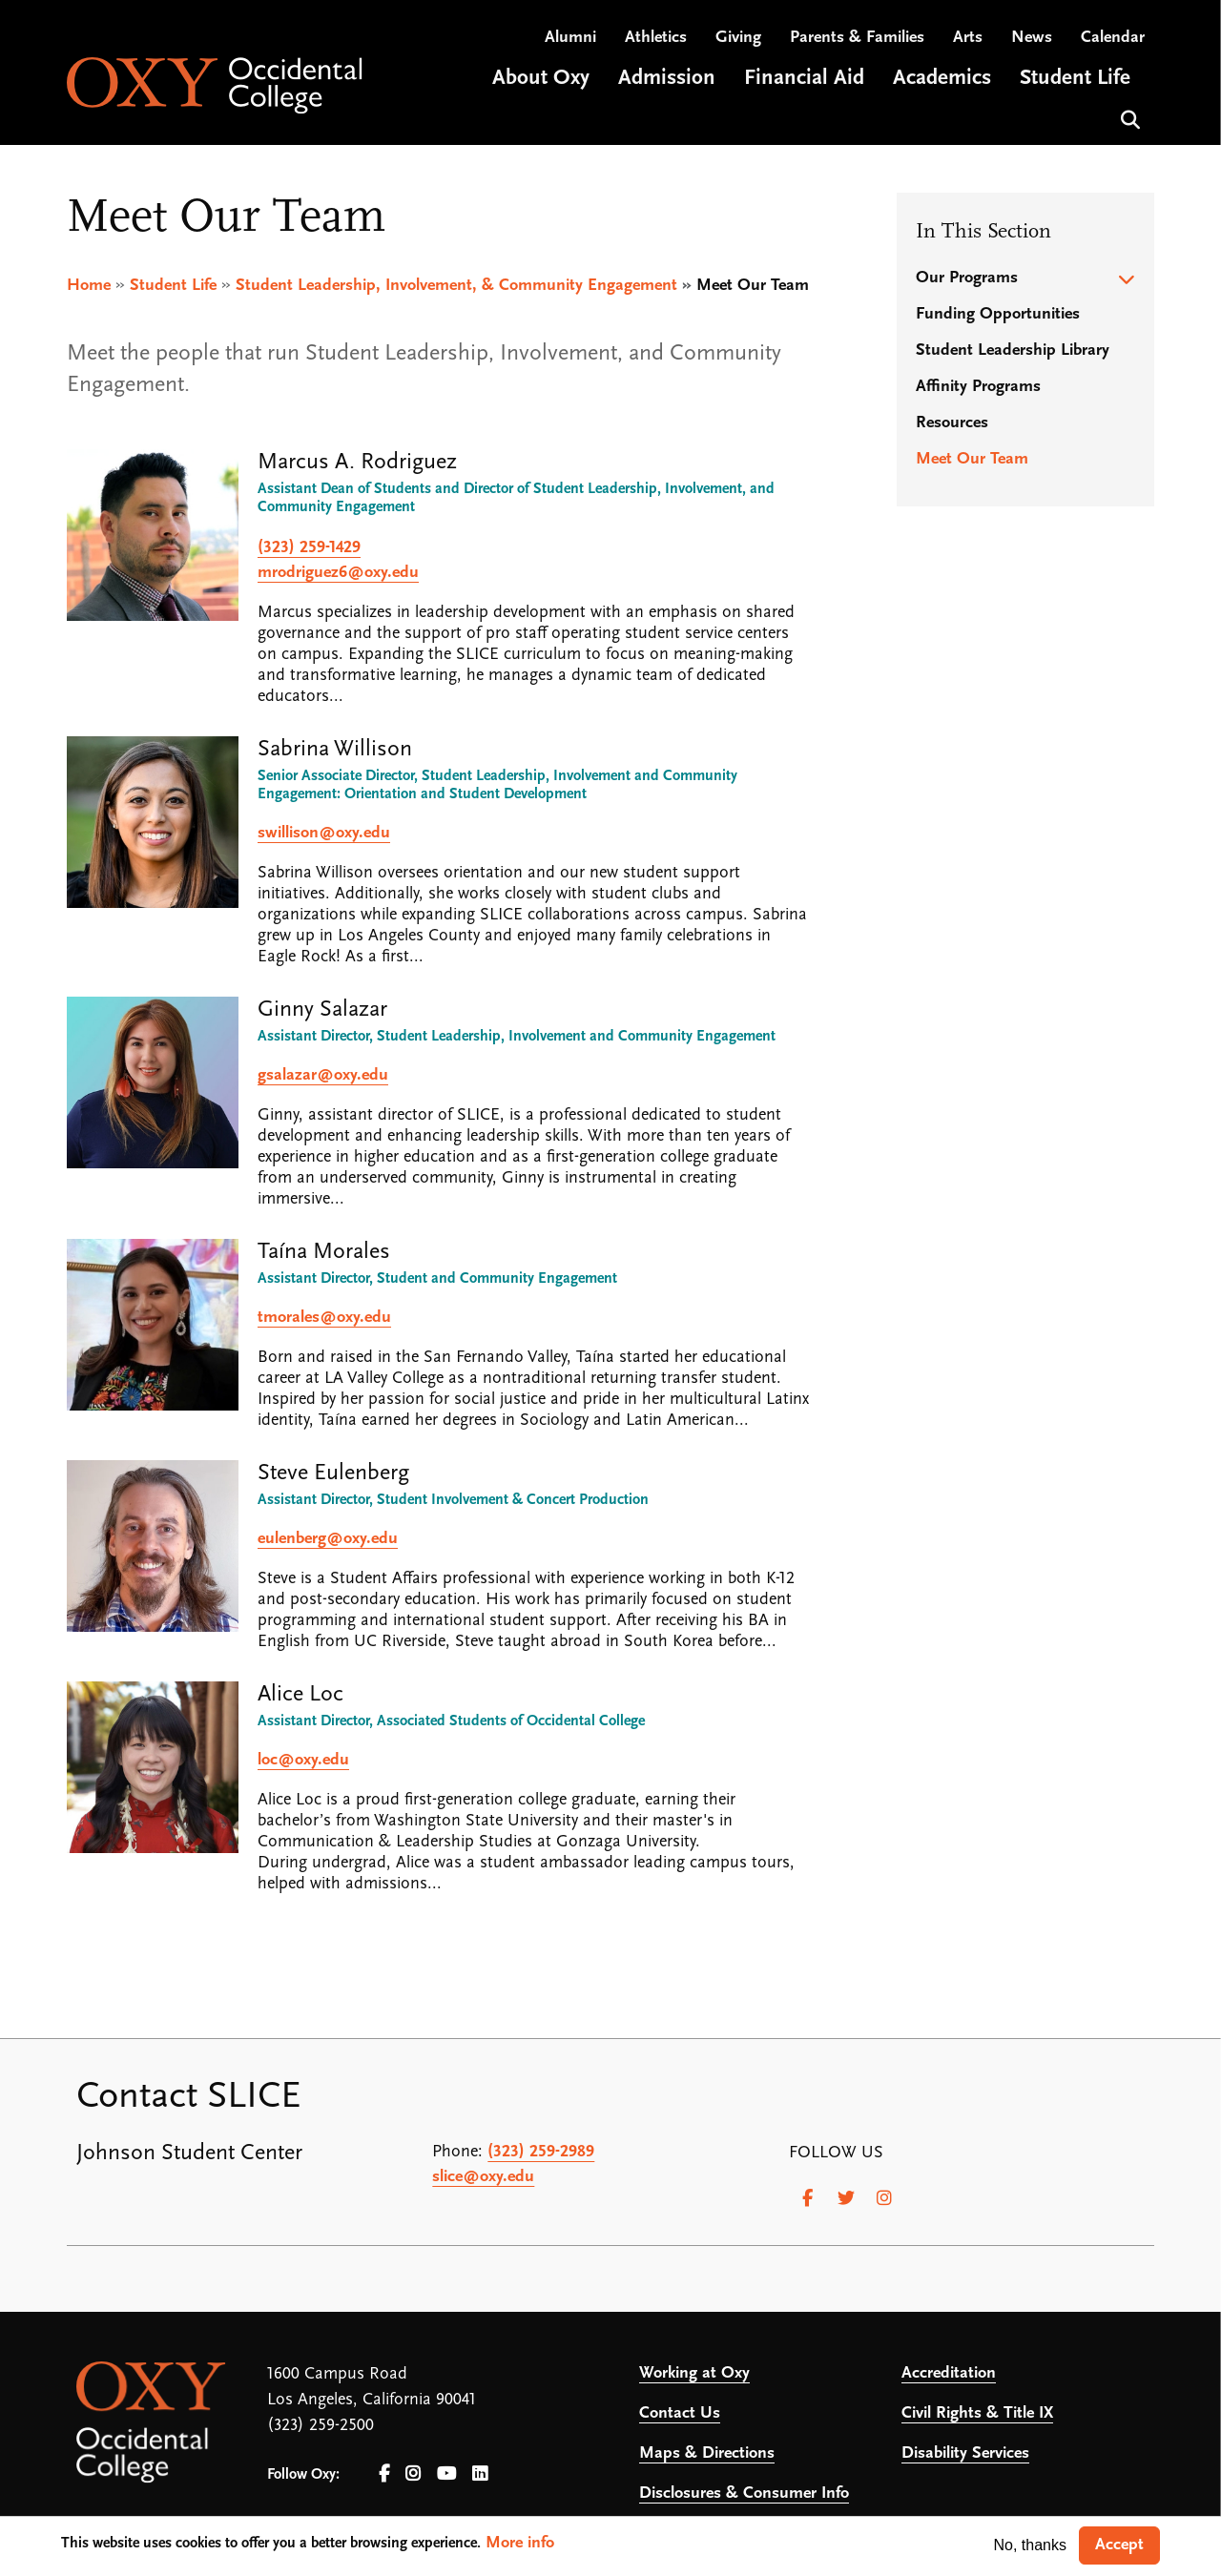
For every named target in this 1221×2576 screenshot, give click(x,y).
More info (520, 2543)
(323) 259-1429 (309, 548)
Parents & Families (857, 39)
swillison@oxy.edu (324, 833)
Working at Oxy (694, 2373)
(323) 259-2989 (540, 2152)
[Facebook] (808, 2198)
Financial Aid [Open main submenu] (804, 80)
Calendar (1113, 39)
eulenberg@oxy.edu (328, 1539)
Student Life (173, 286)
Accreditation (948, 2373)
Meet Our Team (972, 459)
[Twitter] (846, 2198)
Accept (1119, 2545)
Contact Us (679, 2413)
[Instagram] (884, 2198)
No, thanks (1030, 2545)
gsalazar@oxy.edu (323, 1075)
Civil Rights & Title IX (977, 2413)
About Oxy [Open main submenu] (541, 80)
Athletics (656, 39)
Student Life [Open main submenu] (1075, 80)
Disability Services (965, 2453)
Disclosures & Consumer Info (744, 2493)
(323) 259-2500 (320, 2426)
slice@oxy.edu (483, 2177)
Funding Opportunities (998, 314)
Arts (968, 39)
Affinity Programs (978, 387)
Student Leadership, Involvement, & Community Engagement (456, 286)
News (1031, 39)
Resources (952, 423)
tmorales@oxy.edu (324, 1318)
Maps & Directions (707, 2453)
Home (89, 286)
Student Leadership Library (1012, 350)
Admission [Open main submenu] (666, 80)
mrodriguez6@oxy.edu (338, 573)
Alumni (570, 39)
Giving (738, 39)
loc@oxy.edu (303, 1760)
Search (1128, 118)
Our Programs (967, 278)
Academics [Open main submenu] (942, 80)
